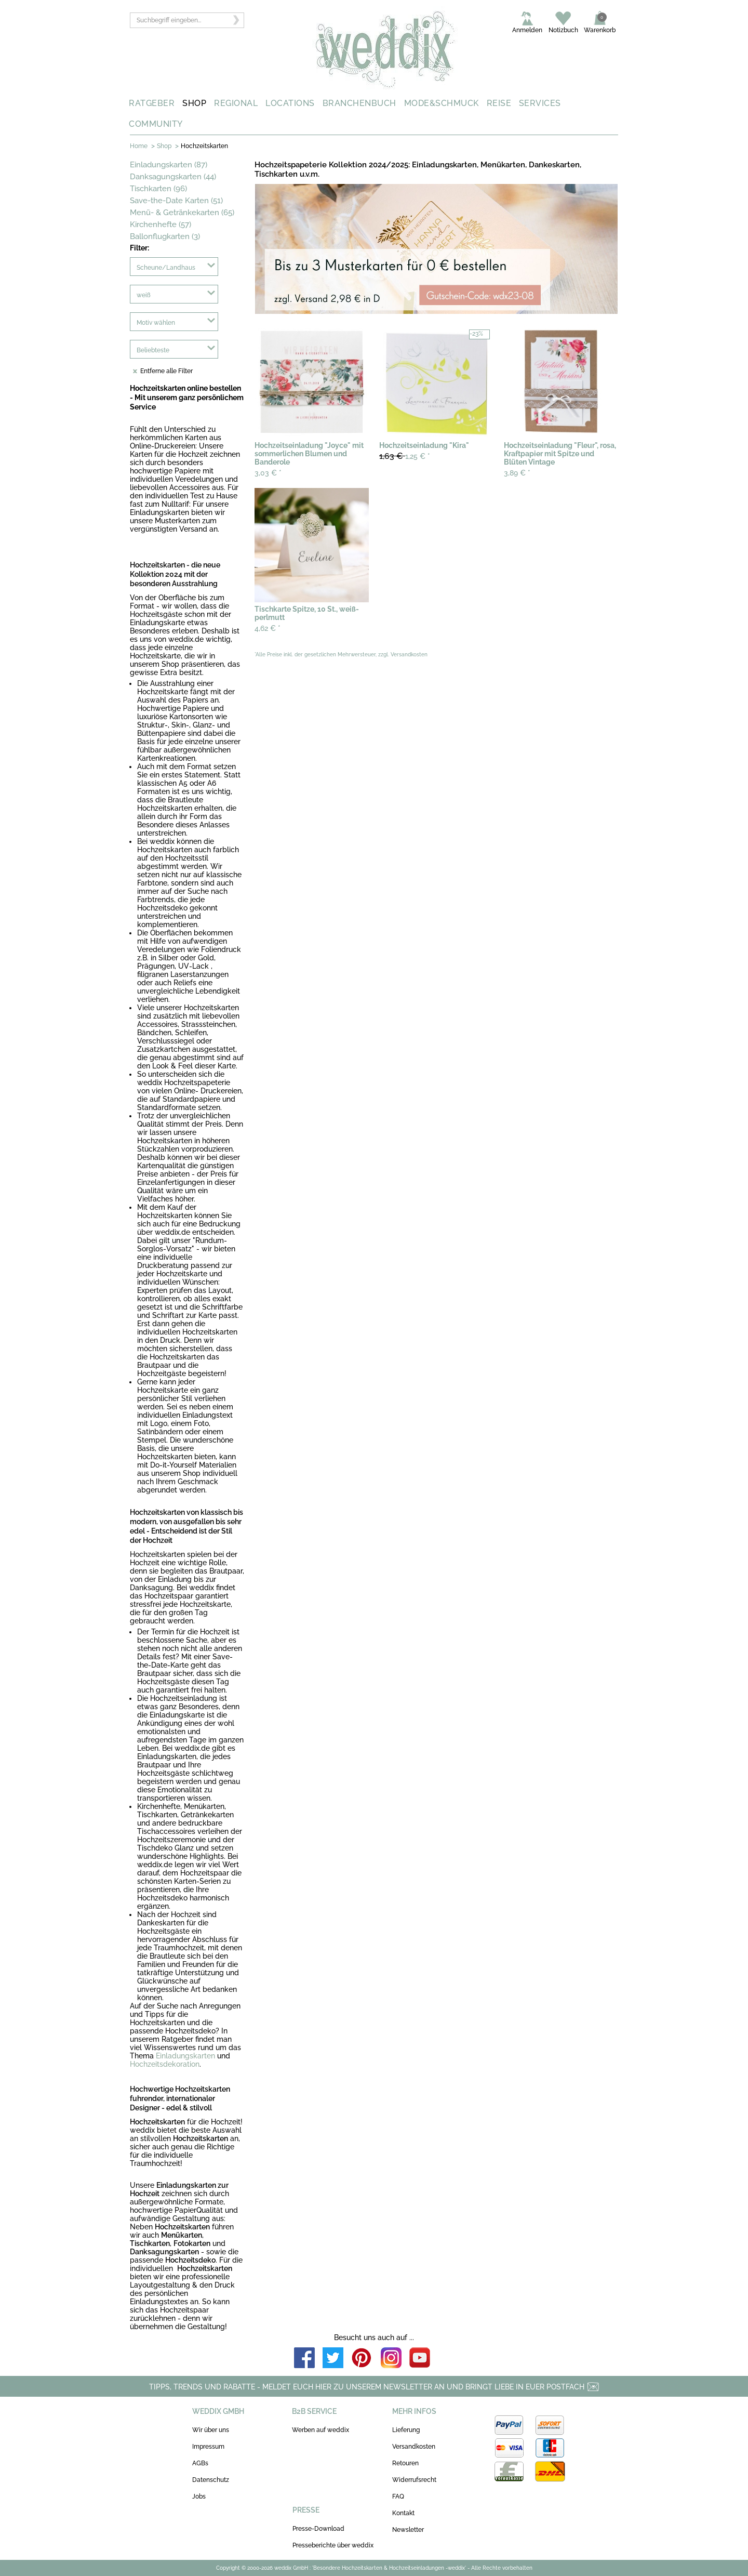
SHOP (194, 103)
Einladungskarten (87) (168, 164)
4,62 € (267, 628)
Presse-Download (318, 2528)
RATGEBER (152, 103)
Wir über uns (210, 2430)
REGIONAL (236, 103)
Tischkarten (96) (158, 188)
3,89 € (517, 473)
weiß (144, 295)
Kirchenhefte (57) (160, 224)
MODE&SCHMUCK (441, 103)
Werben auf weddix (320, 2430)
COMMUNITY (156, 124)
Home (139, 146)
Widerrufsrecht (414, 2479)
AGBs (200, 2463)
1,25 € (404, 456)
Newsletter (408, 2529)
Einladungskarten (185, 2056)
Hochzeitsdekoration (164, 2064)
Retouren (405, 2463)
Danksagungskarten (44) (173, 176)
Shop (164, 146)
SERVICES (540, 103)
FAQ (398, 2496)
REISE (499, 103)
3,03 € (268, 473)
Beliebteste (153, 350)
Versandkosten (413, 2446)
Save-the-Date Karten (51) (176, 200)
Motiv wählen (156, 322)
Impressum (208, 2446)
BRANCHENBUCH (359, 103)
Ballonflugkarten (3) (165, 236)
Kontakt (403, 2513)
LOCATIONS (290, 103)
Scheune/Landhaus (166, 267)
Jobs (199, 2496)
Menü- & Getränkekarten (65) (182, 212)
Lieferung (406, 2430)
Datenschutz (210, 2479)
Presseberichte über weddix (332, 2545)
